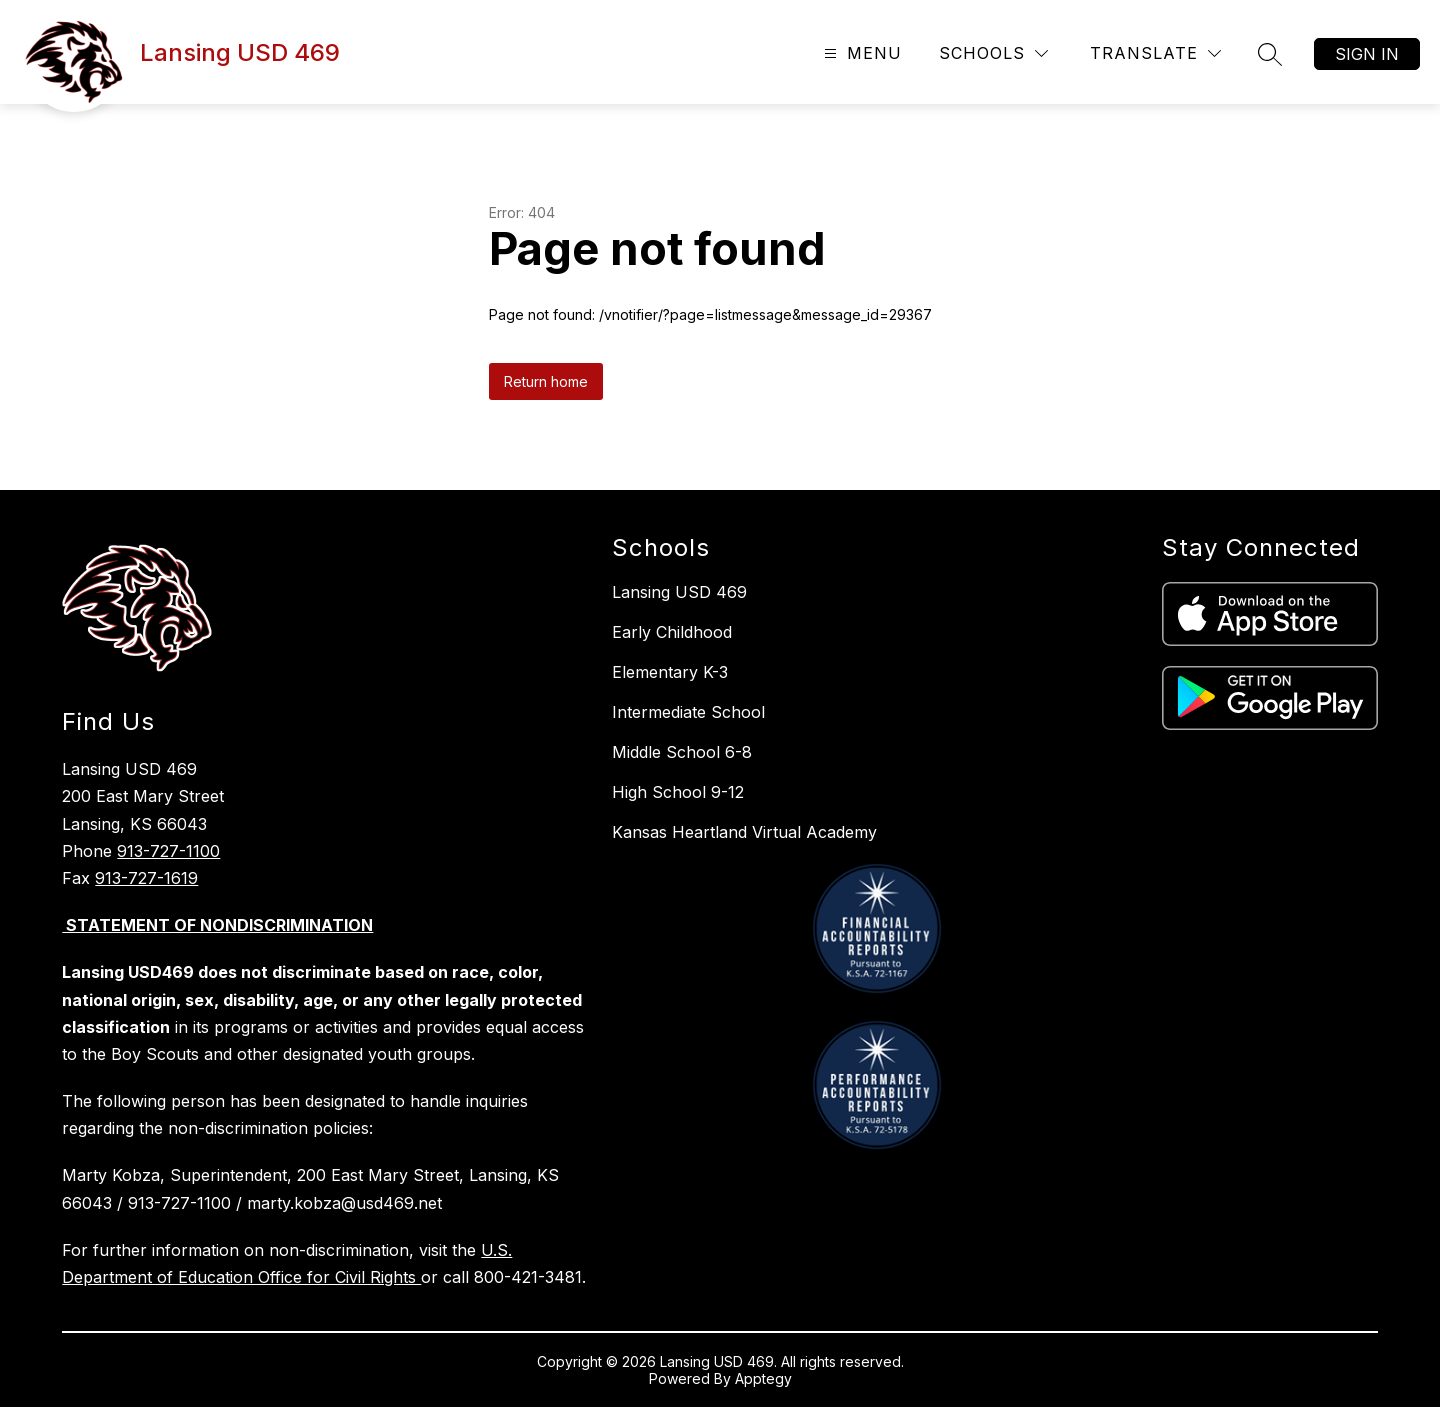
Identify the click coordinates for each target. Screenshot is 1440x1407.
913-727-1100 (168, 851)
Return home (546, 381)
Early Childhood (672, 632)
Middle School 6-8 (682, 752)
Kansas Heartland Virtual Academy (744, 832)
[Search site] (1270, 54)
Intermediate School (688, 712)
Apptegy (763, 1378)
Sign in (1367, 54)
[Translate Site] (1155, 53)
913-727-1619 (146, 878)
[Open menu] (860, 53)
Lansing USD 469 (679, 592)
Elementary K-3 (670, 672)
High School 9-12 (678, 792)
